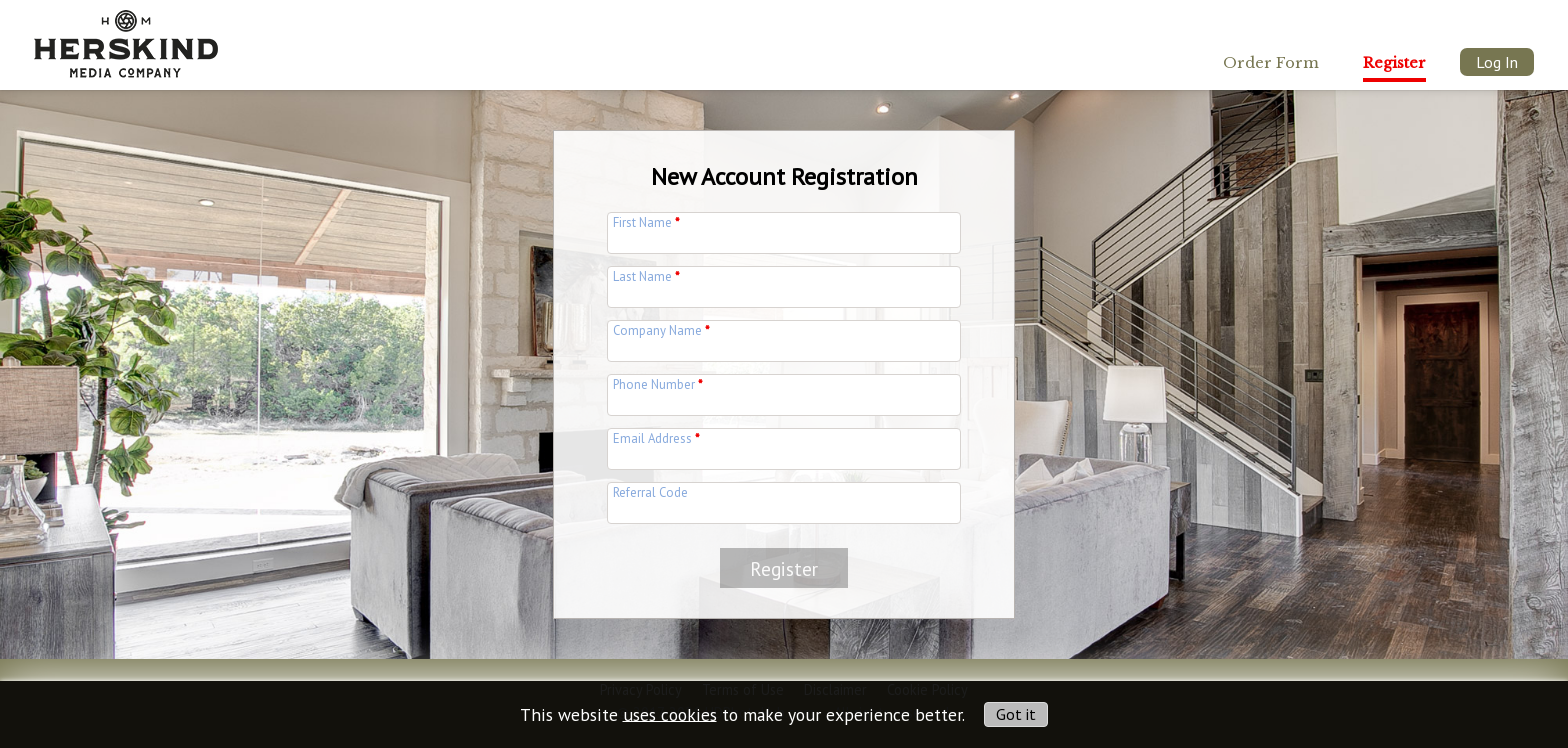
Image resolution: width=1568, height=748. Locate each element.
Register (1394, 63)
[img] (126, 38)
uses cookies (670, 713)
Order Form (1271, 63)
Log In (1497, 62)
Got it (1016, 714)
